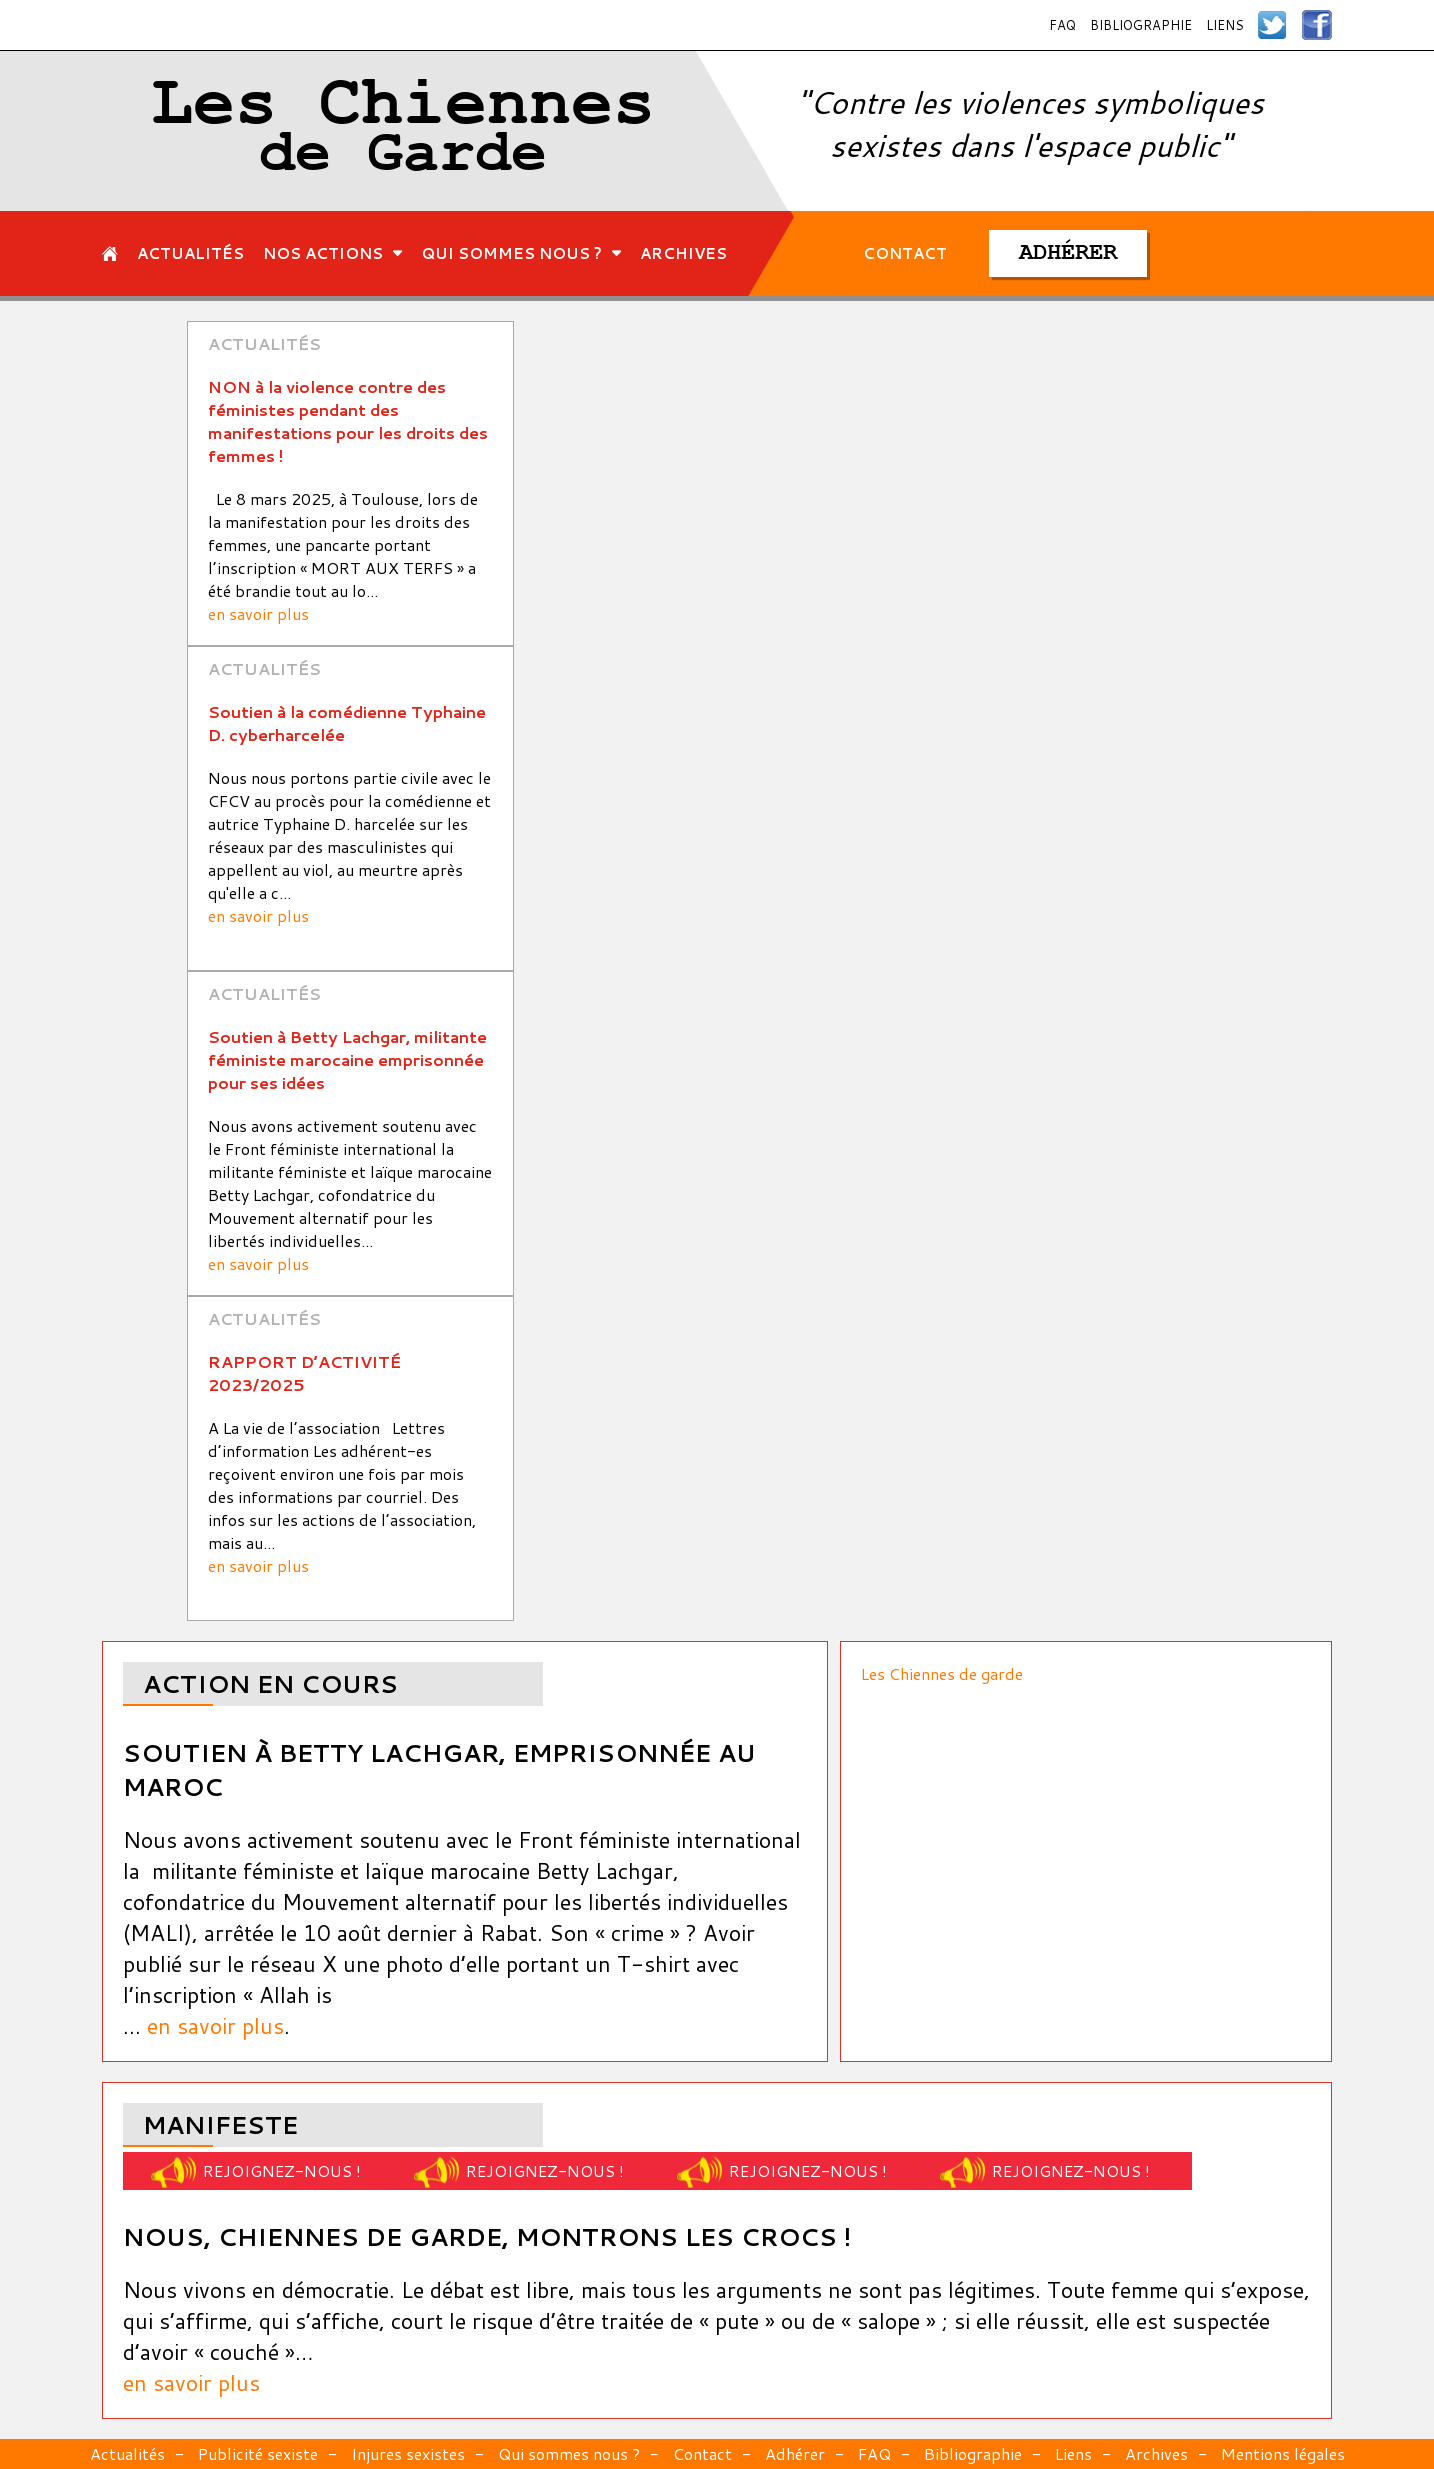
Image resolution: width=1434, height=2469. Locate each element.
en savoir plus (258, 613)
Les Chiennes (403, 131)
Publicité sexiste (258, 2453)
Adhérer (795, 2453)
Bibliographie (1141, 25)
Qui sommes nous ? (569, 2453)
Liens (1225, 25)
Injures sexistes (408, 2453)
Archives (1156, 2453)
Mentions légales (1283, 2453)
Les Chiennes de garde (942, 1673)
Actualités (127, 2453)
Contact (702, 2453)
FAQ (1062, 25)
